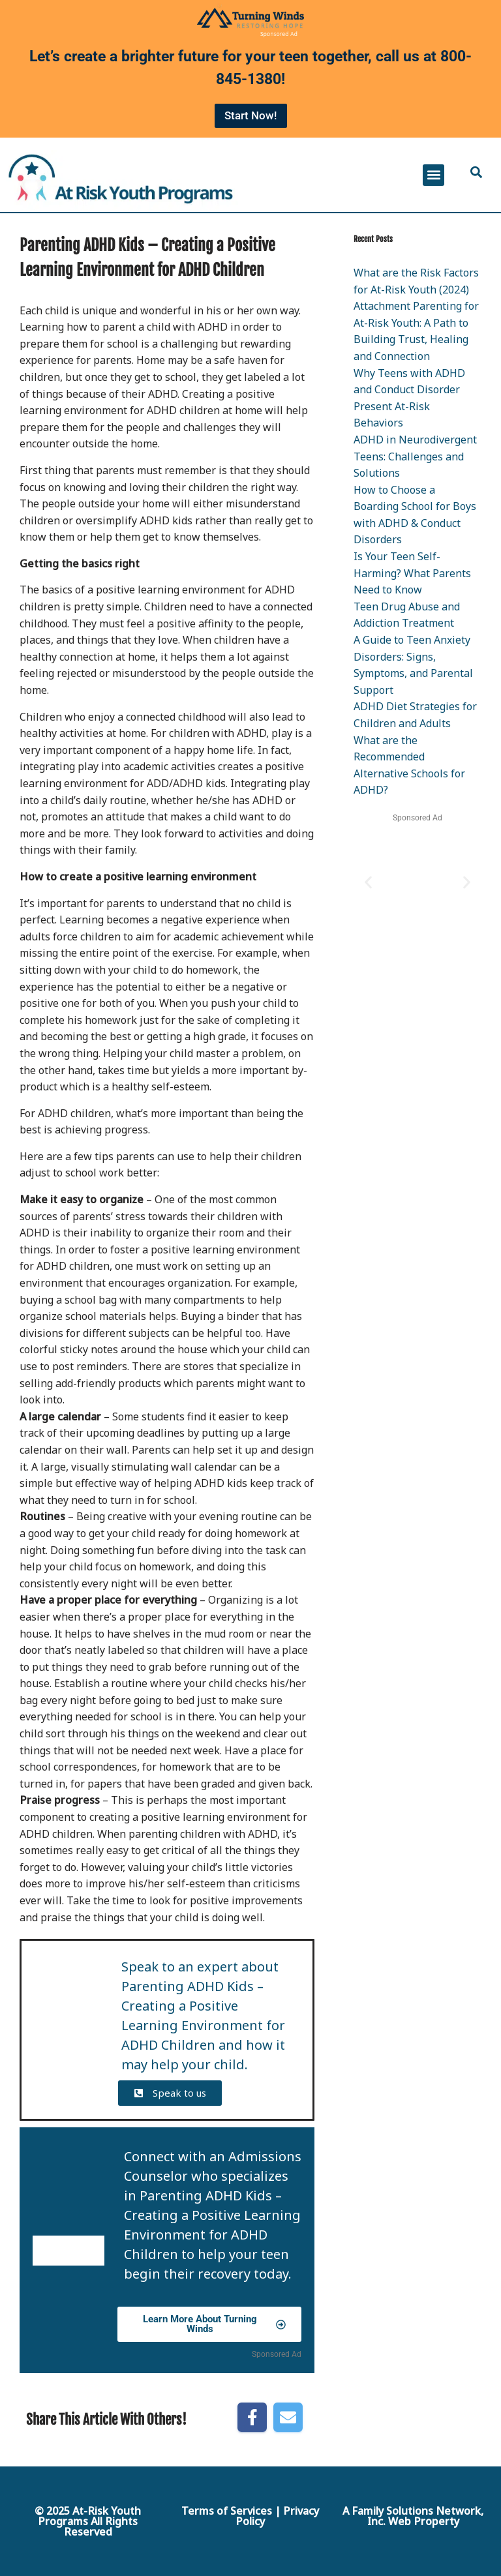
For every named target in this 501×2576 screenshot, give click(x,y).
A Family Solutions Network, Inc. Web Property (412, 2516)
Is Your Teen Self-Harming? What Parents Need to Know (412, 573)
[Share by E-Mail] (288, 2417)
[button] (433, 175)
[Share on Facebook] (252, 2417)
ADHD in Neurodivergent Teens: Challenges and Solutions (415, 456)
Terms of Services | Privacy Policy (250, 2516)
